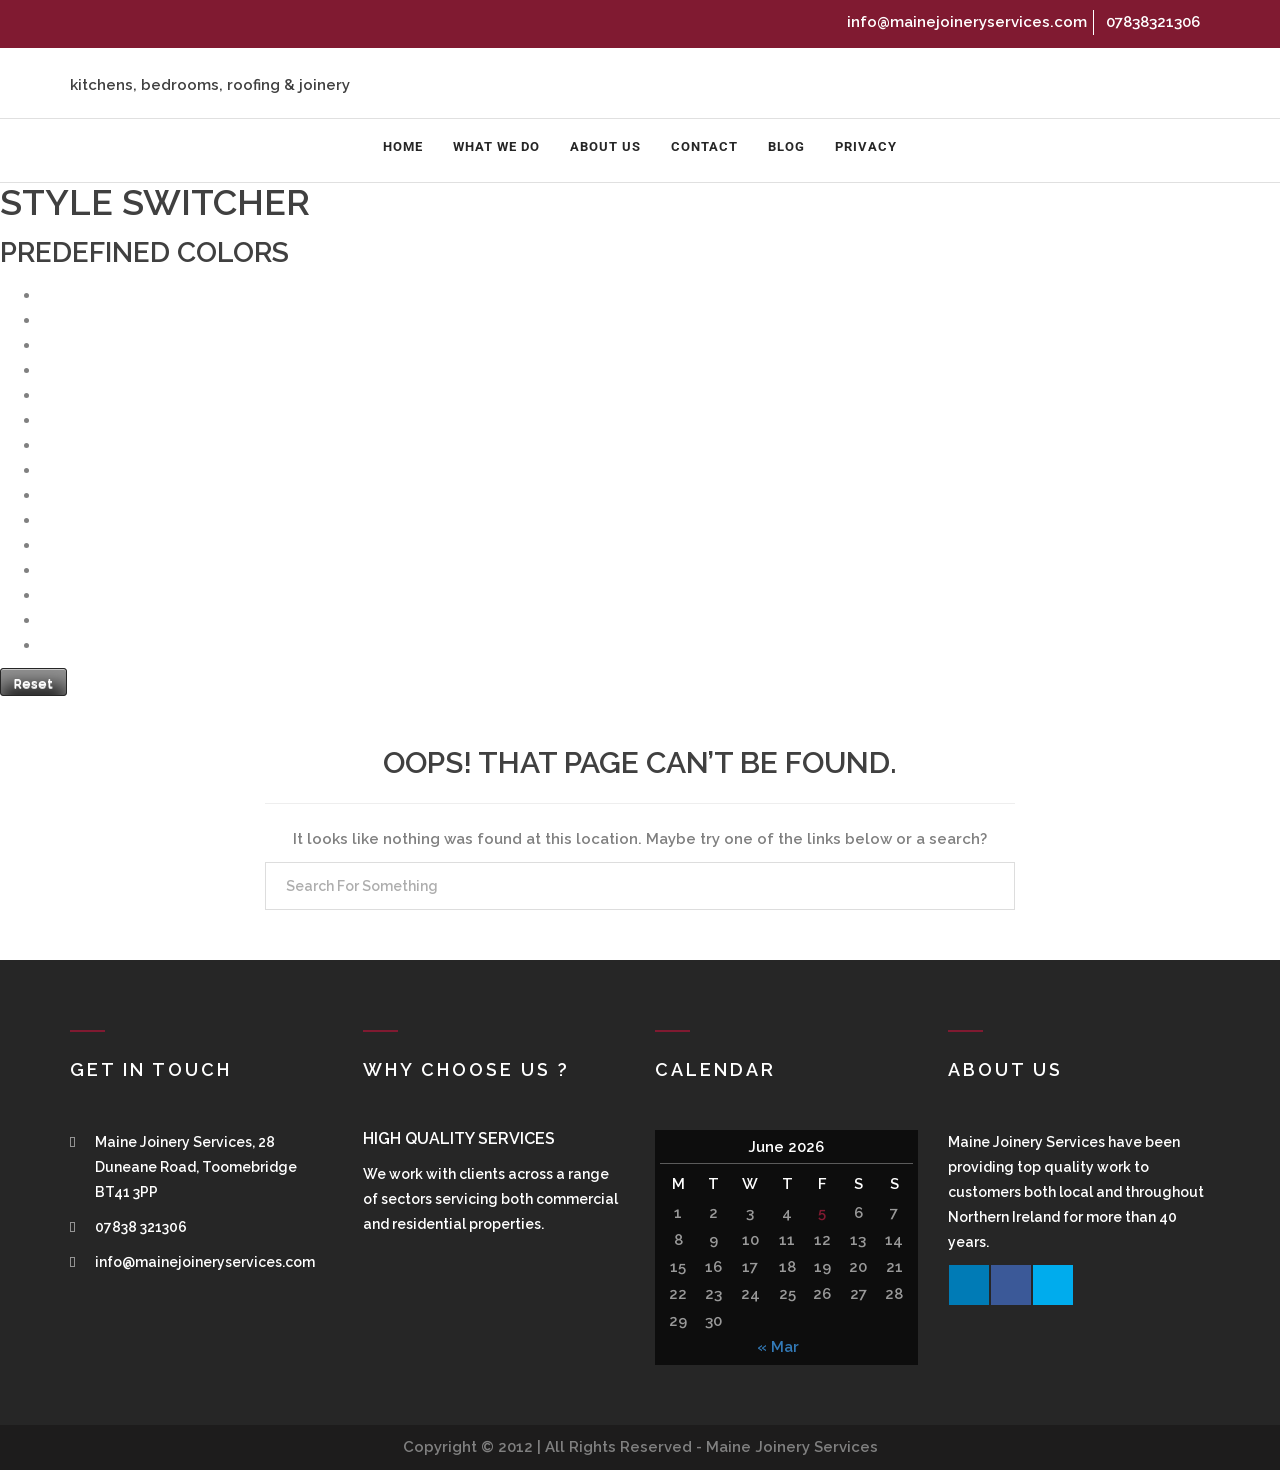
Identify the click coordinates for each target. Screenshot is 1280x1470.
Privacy (866, 146)
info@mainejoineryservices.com (964, 22)
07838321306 (1150, 22)
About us (605, 146)
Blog (786, 146)
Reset (33, 683)
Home (403, 146)
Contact (704, 146)
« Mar (778, 1347)
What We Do (496, 146)
